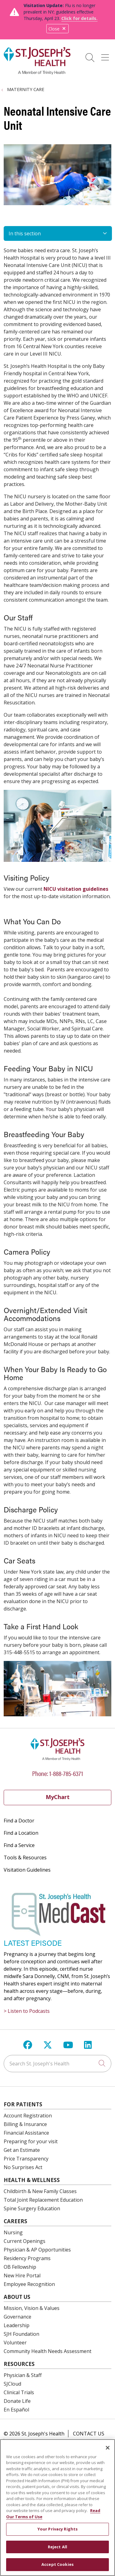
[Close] (107, 2448)
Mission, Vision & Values (31, 2308)
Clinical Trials (19, 2392)
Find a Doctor (19, 1820)
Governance (17, 2316)
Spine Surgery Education (32, 2208)
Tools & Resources (25, 1857)
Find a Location (21, 1832)
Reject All (57, 2547)
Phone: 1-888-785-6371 (57, 1773)
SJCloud (12, 2383)
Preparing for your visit (31, 2141)
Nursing (13, 2232)
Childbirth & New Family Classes (40, 2191)
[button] (106, 55)
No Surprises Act (23, 2167)
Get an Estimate (22, 2150)
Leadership (16, 2325)
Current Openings (24, 2241)
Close (57, 29)
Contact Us (88, 2433)
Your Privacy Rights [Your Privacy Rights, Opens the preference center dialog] (57, 2529)
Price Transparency (26, 2158)
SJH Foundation (21, 2334)
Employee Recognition (29, 2284)
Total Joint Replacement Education (43, 2199)
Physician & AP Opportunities (37, 2249)
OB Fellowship (20, 2266)
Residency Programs (27, 2258)
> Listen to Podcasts (27, 2011)
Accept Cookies (57, 2564)
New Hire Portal (22, 2275)
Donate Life (17, 2401)
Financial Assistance (26, 2132)
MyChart (58, 1797)
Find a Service (19, 1845)
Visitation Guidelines (27, 1869)
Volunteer (15, 2342)
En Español (16, 2409)
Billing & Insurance (25, 2124)
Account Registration (28, 2115)
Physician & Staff (23, 2375)
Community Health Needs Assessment (47, 2351)
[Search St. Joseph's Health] (57, 2063)
